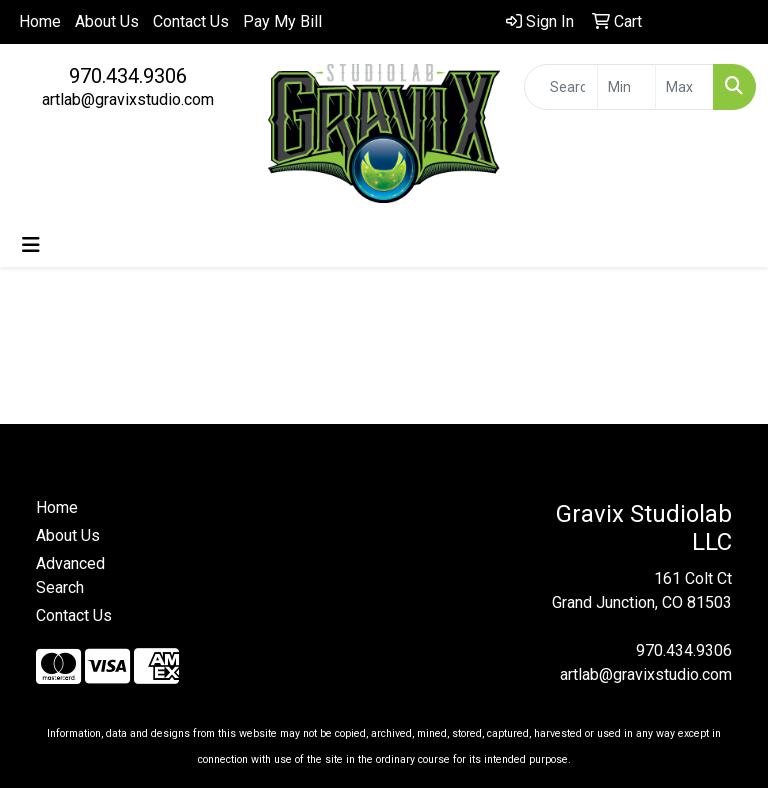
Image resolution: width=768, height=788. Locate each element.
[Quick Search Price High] (684, 87)
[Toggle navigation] (31, 245)
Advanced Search (70, 575)
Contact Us (191, 21)
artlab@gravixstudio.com (128, 99)
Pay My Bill (282, 21)
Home (40, 21)
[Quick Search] (561, 87)
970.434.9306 (128, 76)
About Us (107, 21)
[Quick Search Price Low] (626, 87)
